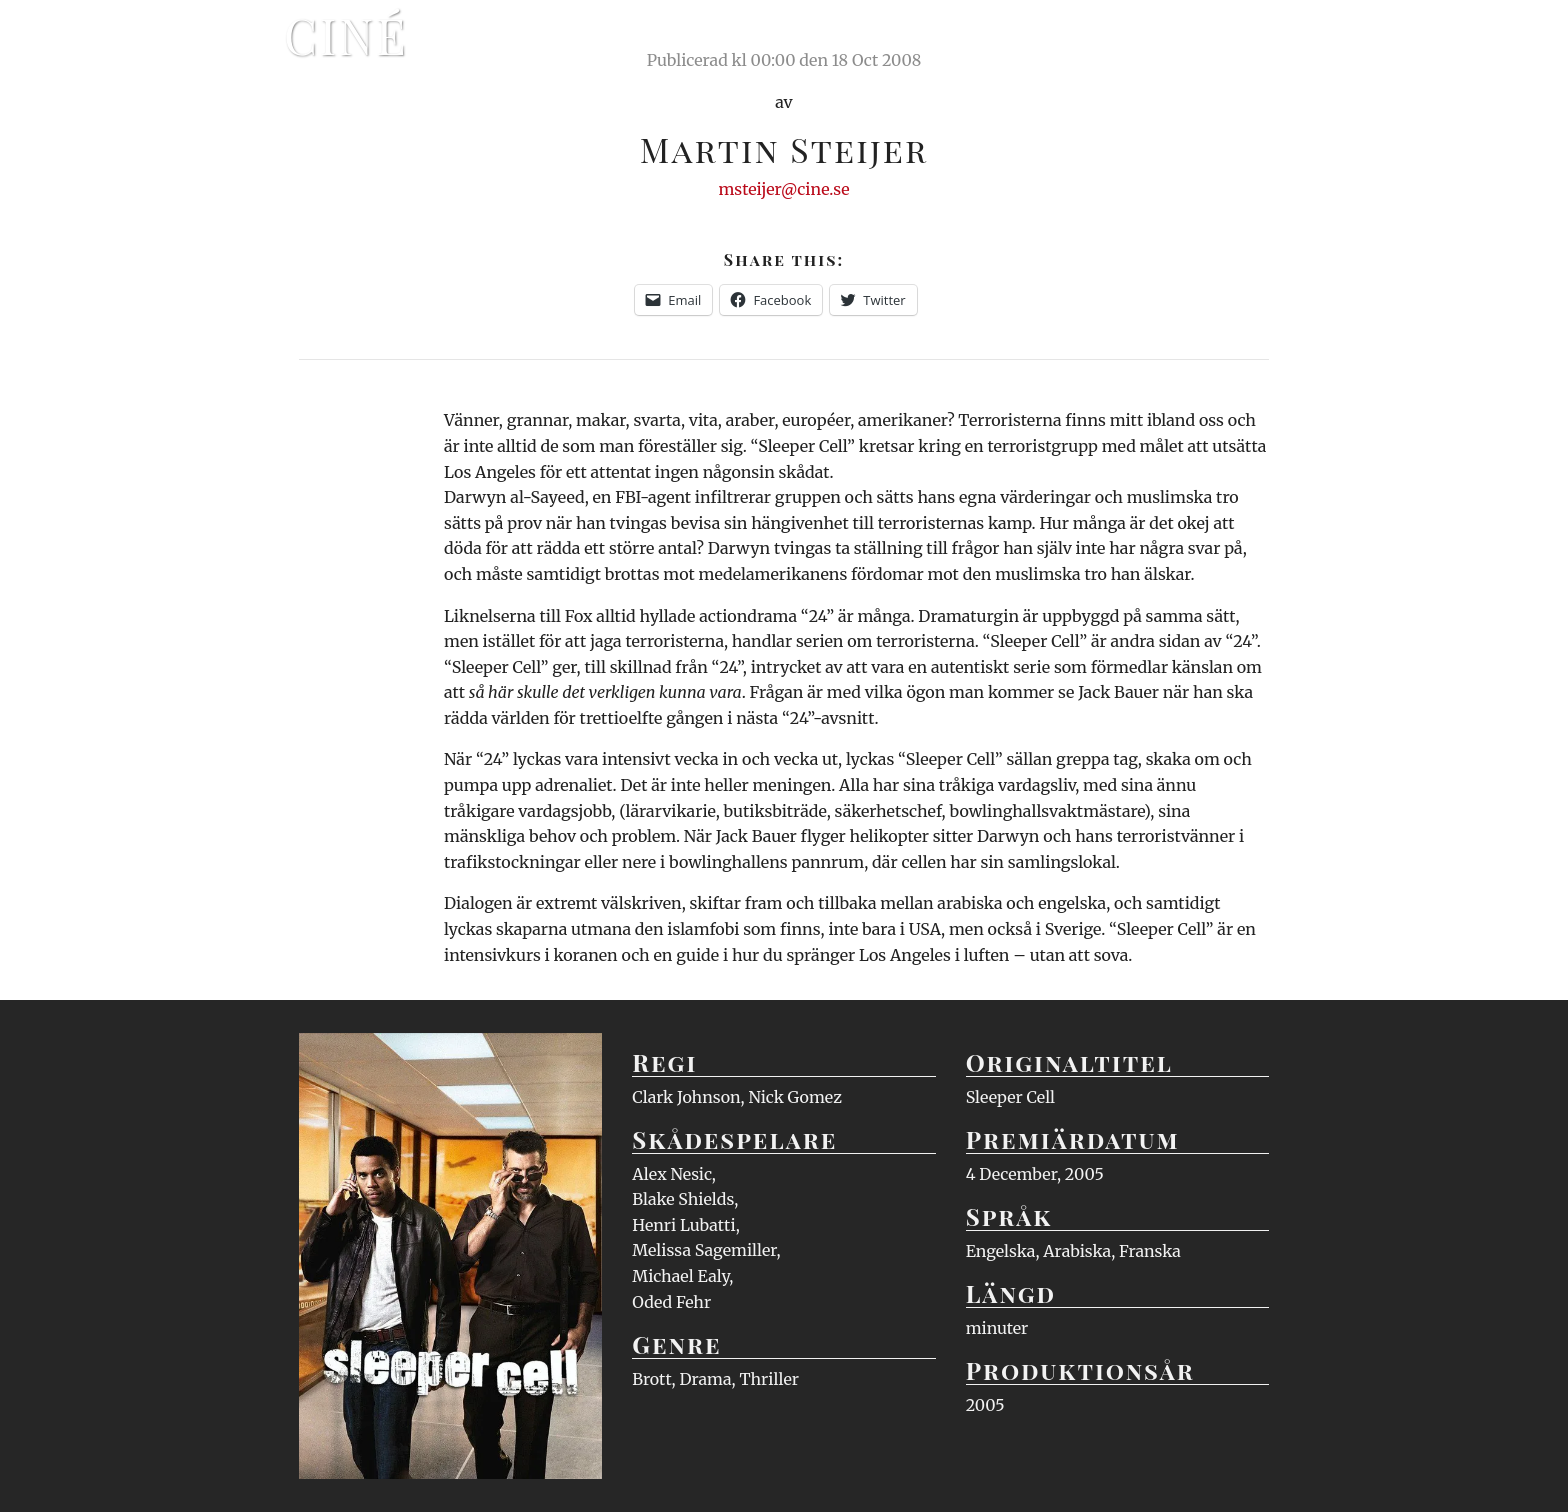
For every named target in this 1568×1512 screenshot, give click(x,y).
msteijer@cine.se (783, 189)
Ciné (346, 35)
